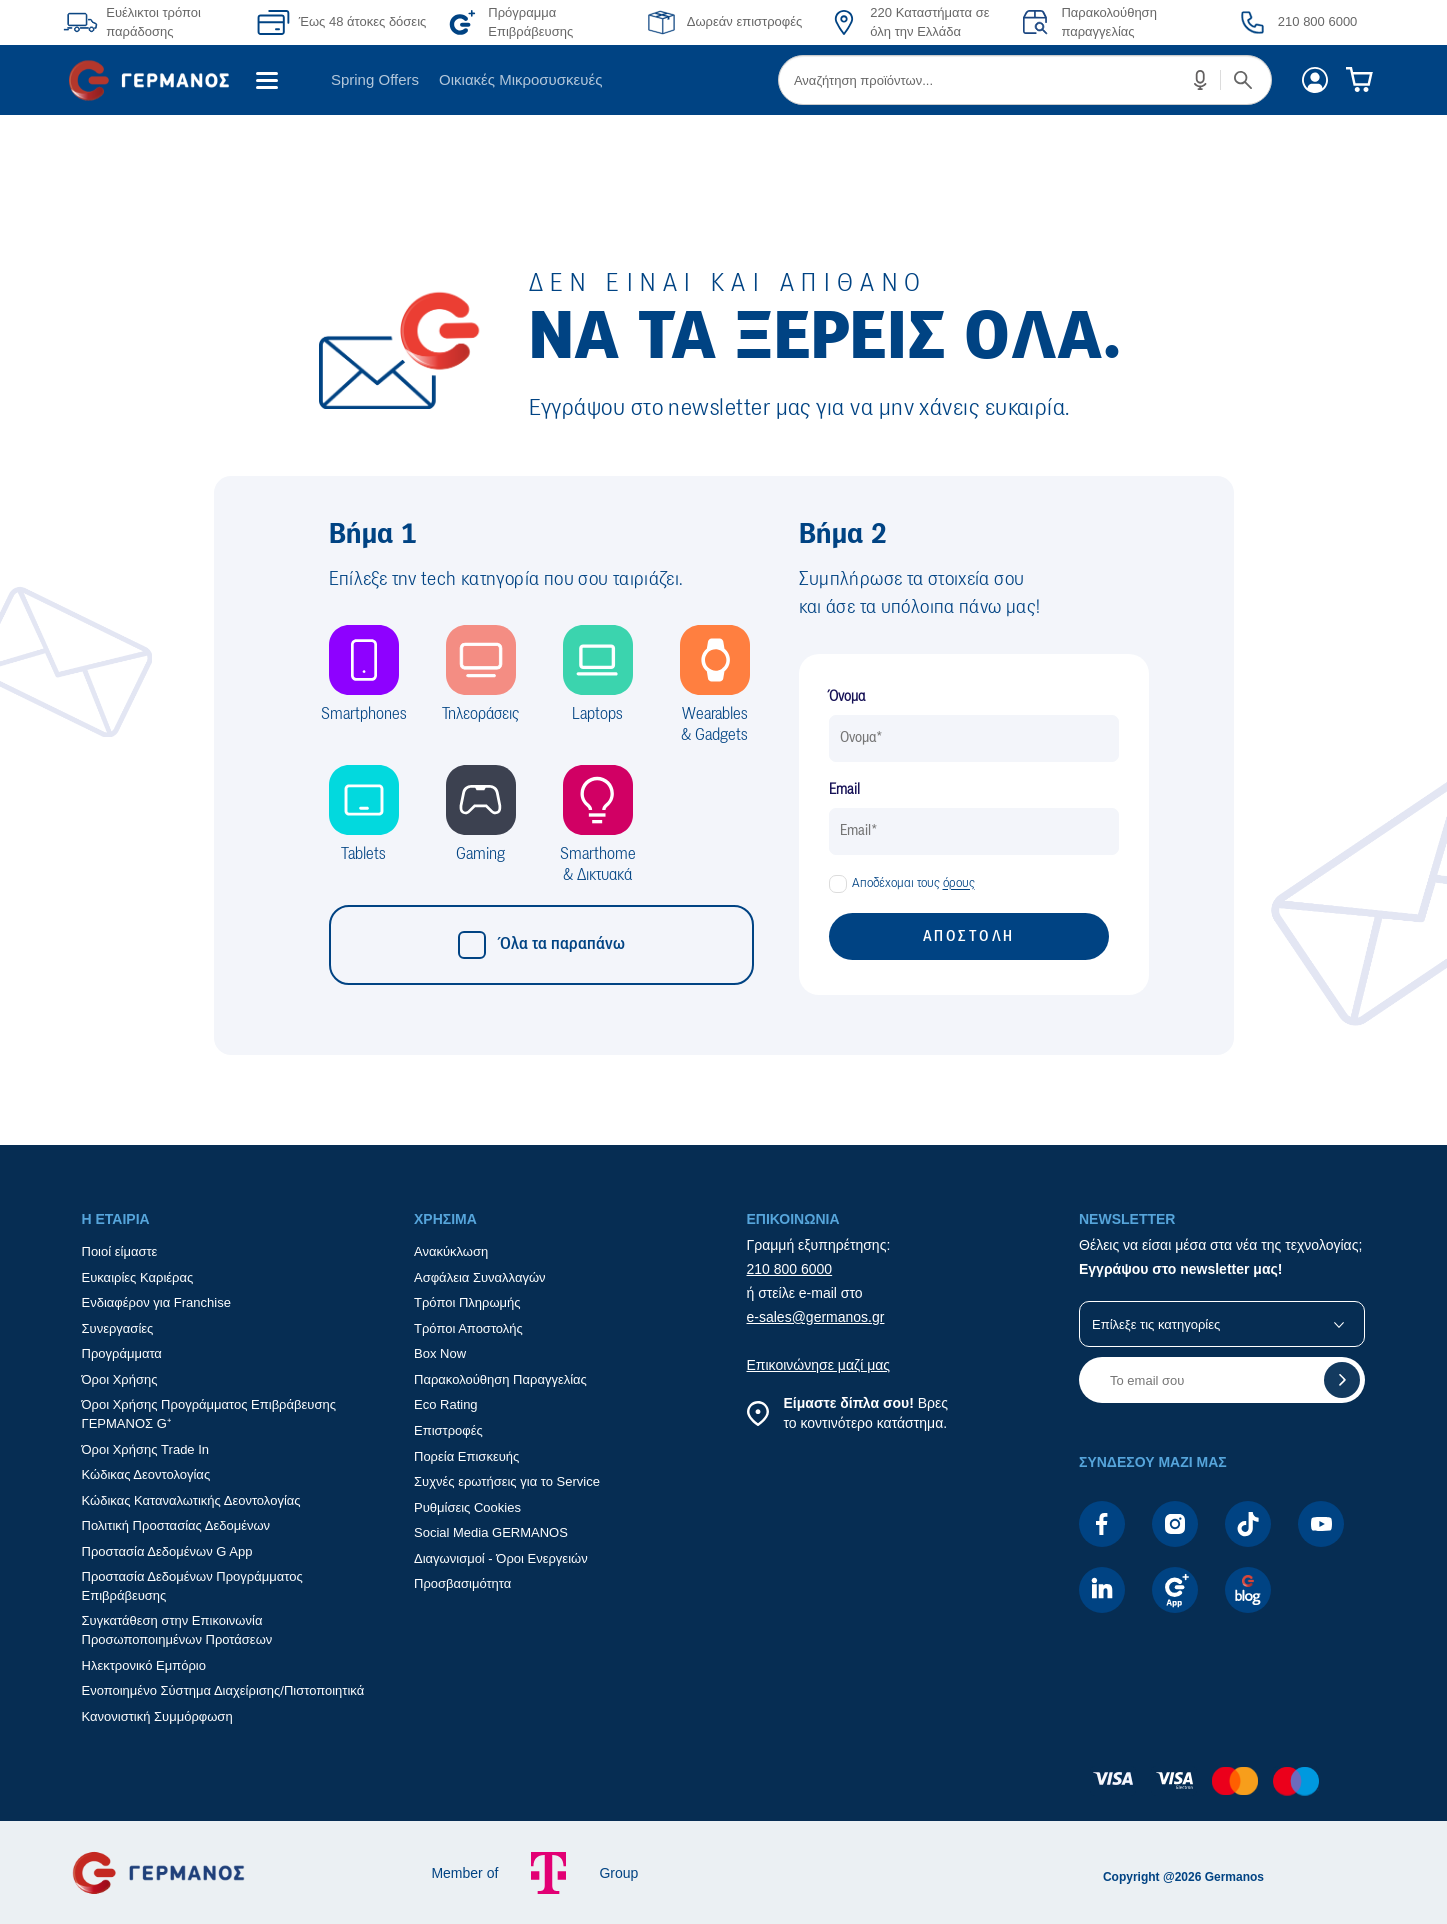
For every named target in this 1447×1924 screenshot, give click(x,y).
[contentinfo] (724, 1791)
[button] (1201, 80)
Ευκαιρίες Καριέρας (138, 1277)
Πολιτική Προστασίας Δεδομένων (176, 1525)
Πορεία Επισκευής (466, 1456)
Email (844, 790)
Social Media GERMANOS (491, 1532)
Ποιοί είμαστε (120, 1251)
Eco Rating (446, 1404)
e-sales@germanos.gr (816, 1317)
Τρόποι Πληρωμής (467, 1302)
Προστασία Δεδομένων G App (167, 1551)
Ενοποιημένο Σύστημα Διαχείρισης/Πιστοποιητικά (223, 1690)
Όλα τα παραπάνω (541, 945)
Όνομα (847, 697)
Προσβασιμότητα (462, 1583)
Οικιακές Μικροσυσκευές (520, 79)
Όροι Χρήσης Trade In (146, 1449)
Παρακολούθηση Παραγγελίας (500, 1379)
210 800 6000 (790, 1269)
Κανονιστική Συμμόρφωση (157, 1716)
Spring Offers (375, 79)
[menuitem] (156, 80)
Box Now (440, 1353)
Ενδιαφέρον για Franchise (156, 1302)
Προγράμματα (122, 1353)
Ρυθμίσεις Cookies (467, 1507)
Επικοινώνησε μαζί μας (819, 1365)
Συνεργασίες (118, 1328)
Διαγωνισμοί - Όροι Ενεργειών (501, 1558)
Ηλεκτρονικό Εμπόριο (144, 1665)
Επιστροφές (448, 1430)
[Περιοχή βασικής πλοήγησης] (723, 80)
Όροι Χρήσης (120, 1379)
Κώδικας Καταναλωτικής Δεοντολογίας (191, 1500)
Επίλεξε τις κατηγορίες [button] (1156, 1324)
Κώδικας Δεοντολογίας (146, 1474)
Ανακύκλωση (451, 1251)
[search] (1025, 80)
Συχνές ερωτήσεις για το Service (507, 1481)
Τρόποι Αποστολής (468, 1328)
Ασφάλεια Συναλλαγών (480, 1277)
